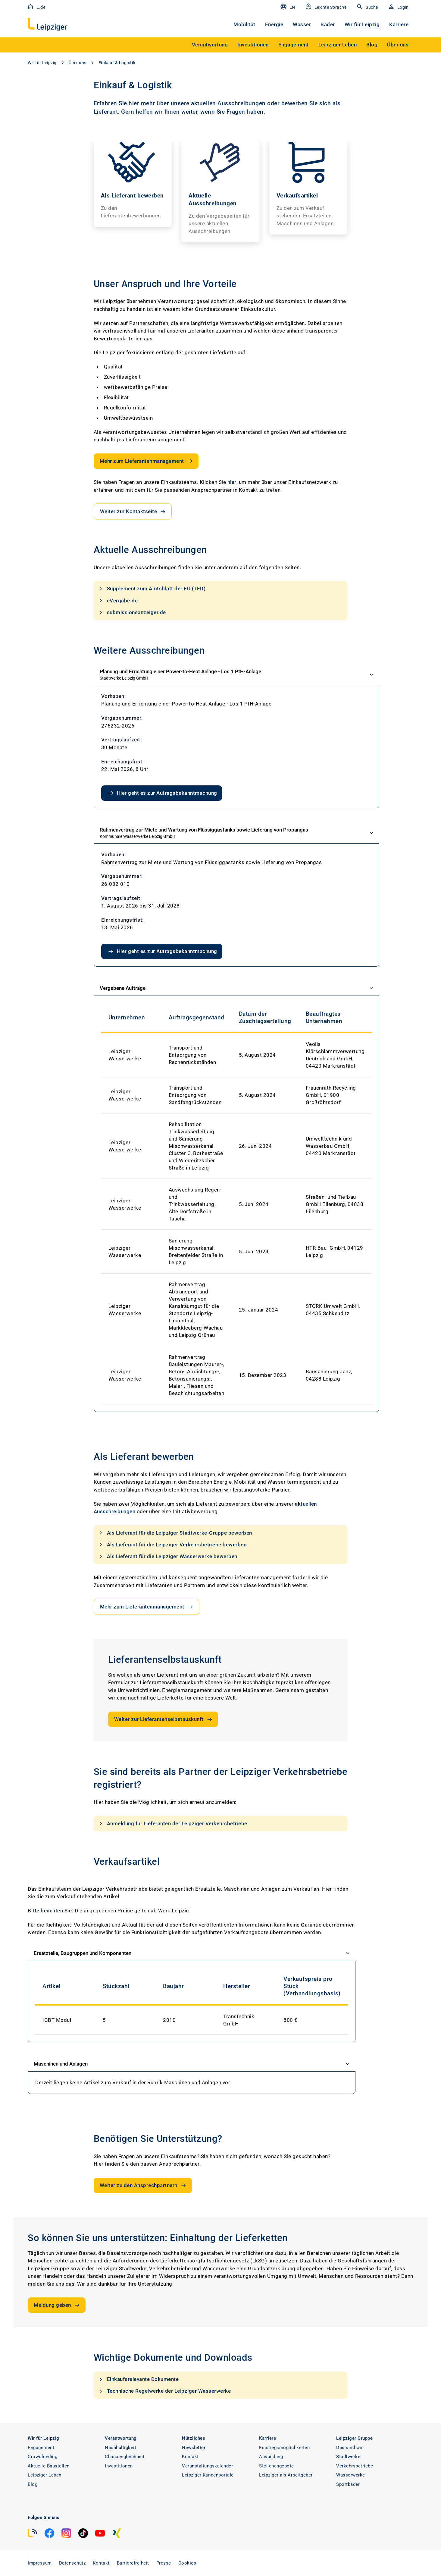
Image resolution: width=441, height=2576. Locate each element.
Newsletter (193, 2447)
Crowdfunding (42, 2456)
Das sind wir (349, 2447)
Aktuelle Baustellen (49, 2466)
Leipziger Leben (44, 2475)
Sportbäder (348, 2484)
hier (231, 482)
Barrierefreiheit (133, 2563)
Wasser (302, 24)
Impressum (40, 2563)
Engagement (41, 2447)
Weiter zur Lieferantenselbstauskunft (163, 1719)
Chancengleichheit (125, 2456)
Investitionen (119, 2466)
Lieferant (106, 111)
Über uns (77, 62)
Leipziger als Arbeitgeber (286, 2475)
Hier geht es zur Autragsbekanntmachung (162, 793)
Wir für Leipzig (362, 24)
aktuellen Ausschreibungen (228, 103)
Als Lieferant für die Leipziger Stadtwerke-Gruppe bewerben (174, 1532)
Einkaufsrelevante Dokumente (138, 2379)
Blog (32, 2484)
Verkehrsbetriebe (354, 2466)
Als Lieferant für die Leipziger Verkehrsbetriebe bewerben (172, 1544)
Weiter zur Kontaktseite (133, 511)
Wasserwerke (350, 2475)
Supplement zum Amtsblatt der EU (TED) (151, 588)
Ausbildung (271, 2456)
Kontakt (190, 2456)
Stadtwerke (348, 2456)
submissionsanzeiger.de (131, 612)
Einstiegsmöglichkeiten (284, 2447)
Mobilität (244, 24)
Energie (274, 24)
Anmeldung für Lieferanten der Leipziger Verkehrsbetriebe (172, 1823)
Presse (163, 2563)
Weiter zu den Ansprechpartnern (143, 2185)
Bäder (328, 24)
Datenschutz (72, 2563)
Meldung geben (57, 2305)
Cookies (187, 2563)
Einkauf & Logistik (117, 62)
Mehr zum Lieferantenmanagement (147, 461)
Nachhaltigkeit (120, 2447)
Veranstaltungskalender (207, 2466)
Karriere (398, 24)
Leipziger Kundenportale (208, 2475)
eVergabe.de (117, 600)
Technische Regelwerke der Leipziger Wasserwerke (164, 2391)
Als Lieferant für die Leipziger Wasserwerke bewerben (167, 1556)
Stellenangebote (276, 2466)
